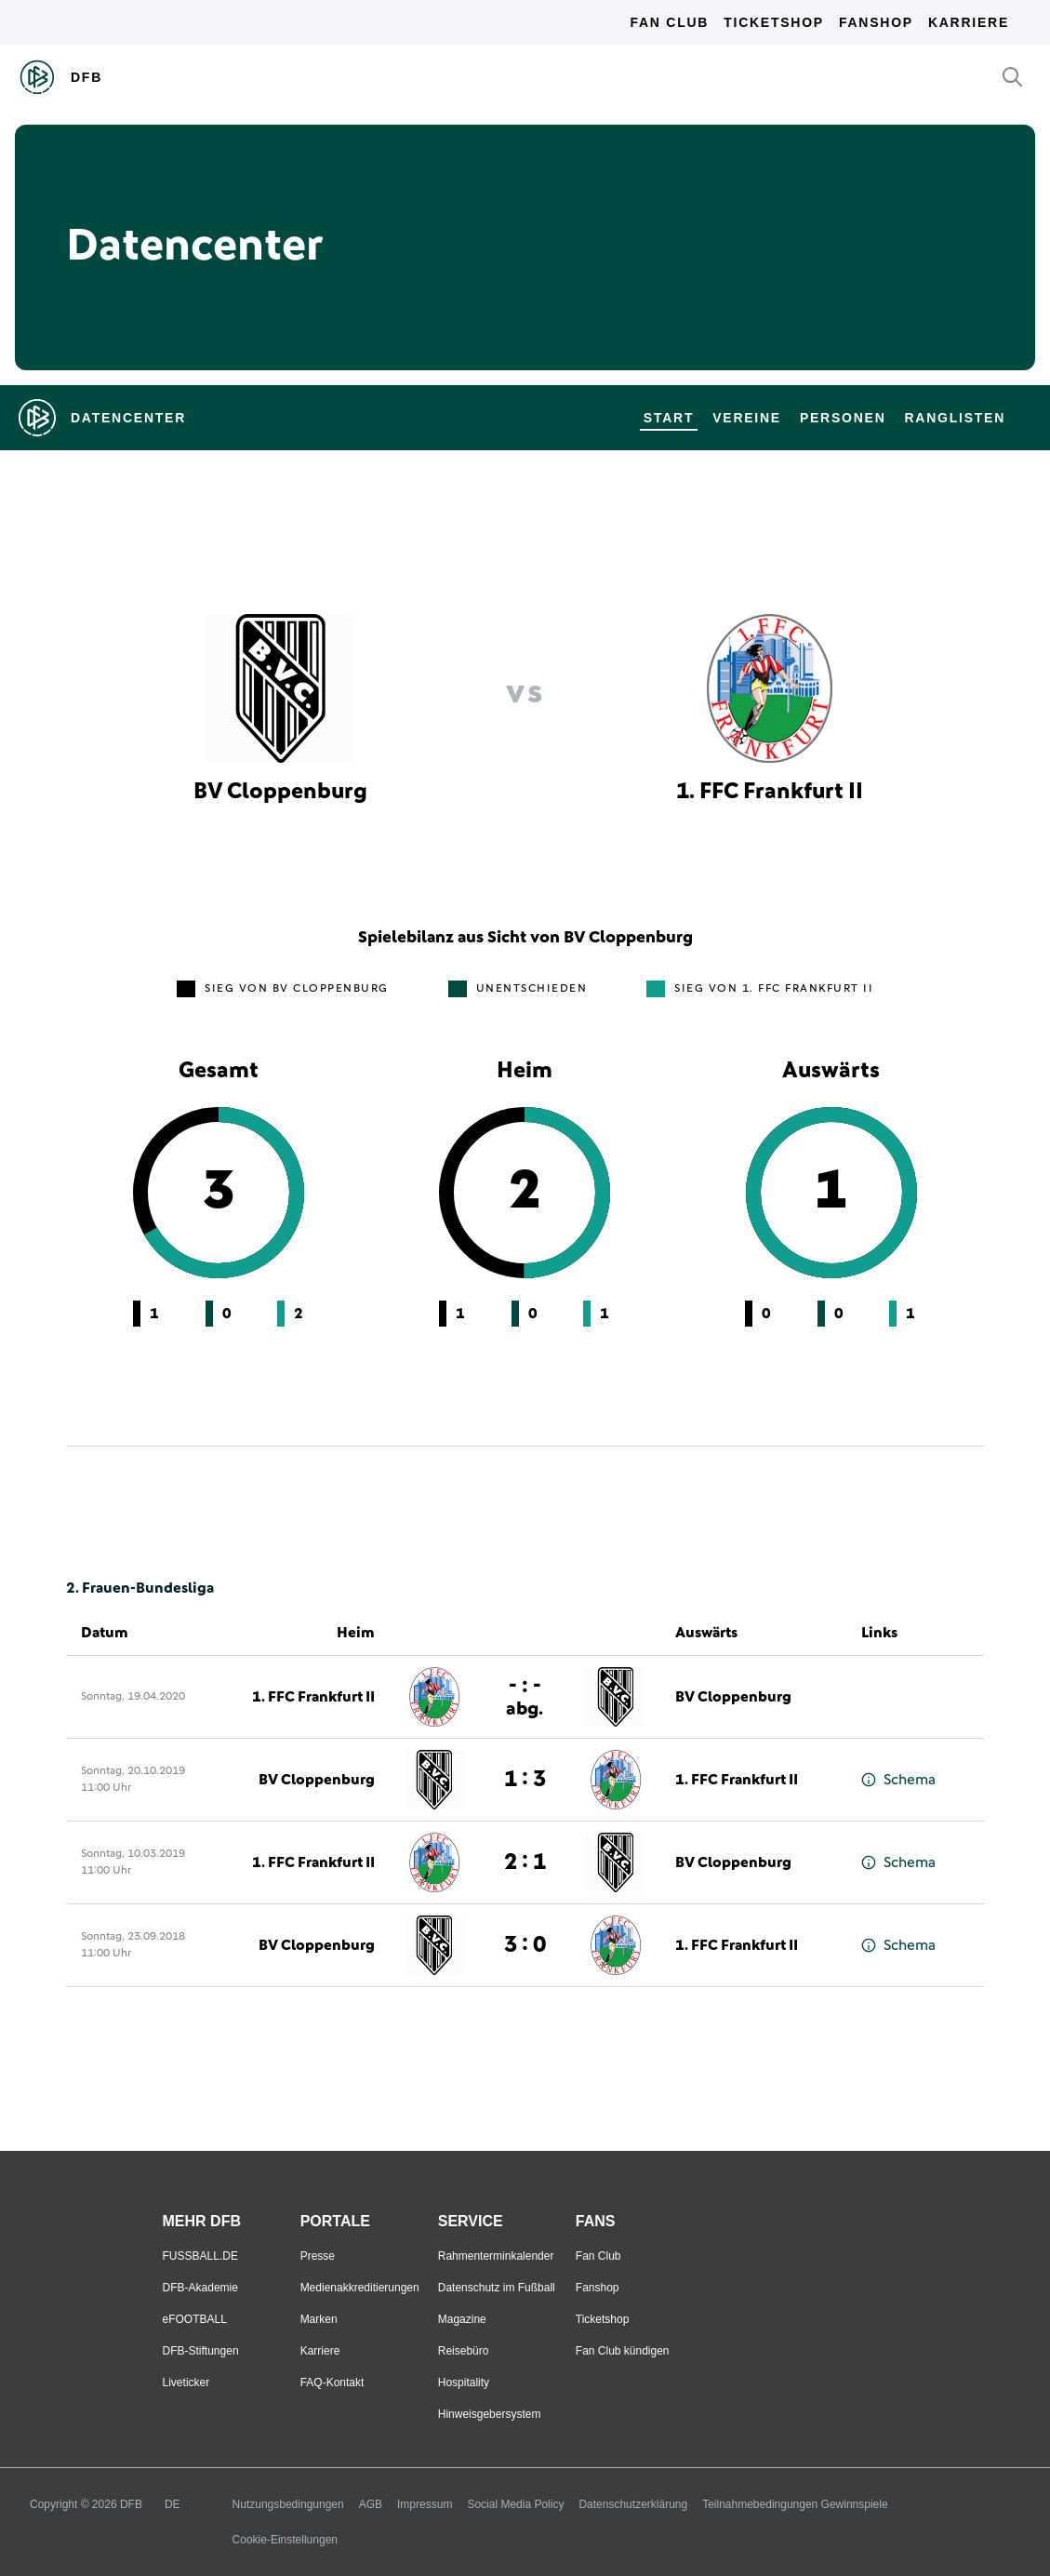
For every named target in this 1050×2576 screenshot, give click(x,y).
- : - (524, 1696)
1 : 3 (525, 1779)
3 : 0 (525, 1945)
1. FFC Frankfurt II (313, 1696)
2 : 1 (525, 1862)
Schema (898, 1780)
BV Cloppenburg (733, 1696)
